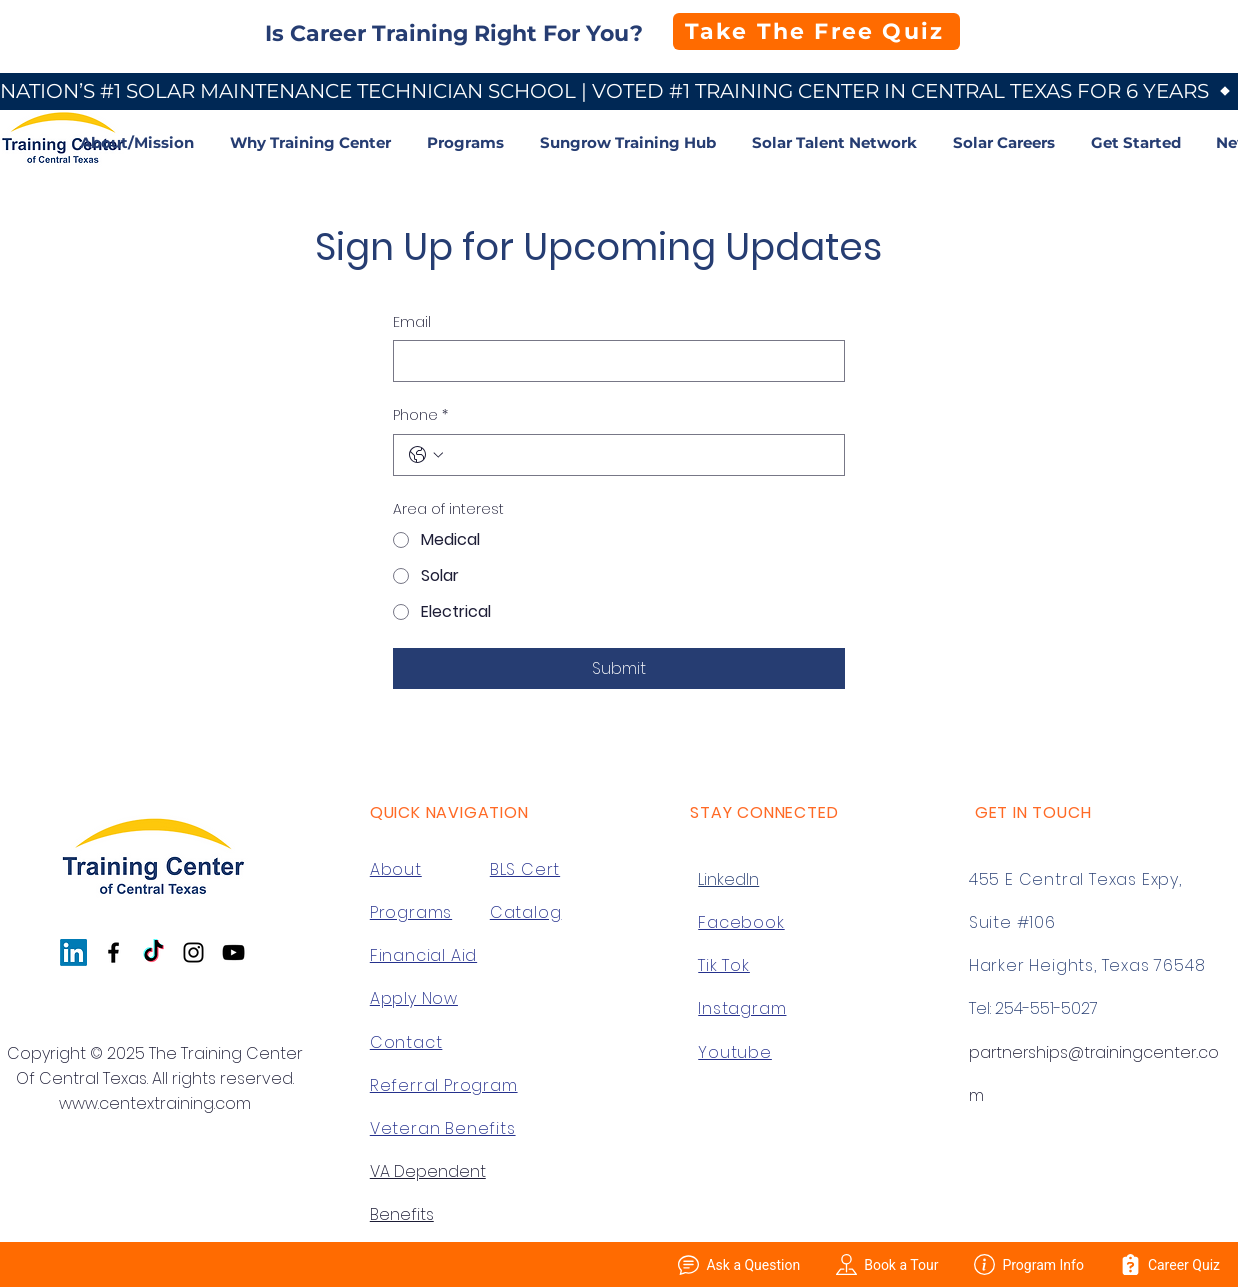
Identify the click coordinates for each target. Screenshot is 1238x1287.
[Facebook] (113, 952)
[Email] (613, 361)
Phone (420, 416)
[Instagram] (193, 952)
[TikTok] (153, 952)
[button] (313, 142)
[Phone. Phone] (639, 455)
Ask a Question (739, 1264)
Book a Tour (887, 1264)
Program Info (1029, 1264)
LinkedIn (728, 879)
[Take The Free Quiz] (816, 31)
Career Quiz (1170, 1264)
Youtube (735, 1052)
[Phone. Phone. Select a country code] (426, 455)
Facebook (741, 922)
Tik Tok (724, 965)
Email (412, 322)
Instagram (742, 1008)
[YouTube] (233, 952)
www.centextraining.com (155, 1103)
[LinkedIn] (73, 952)
